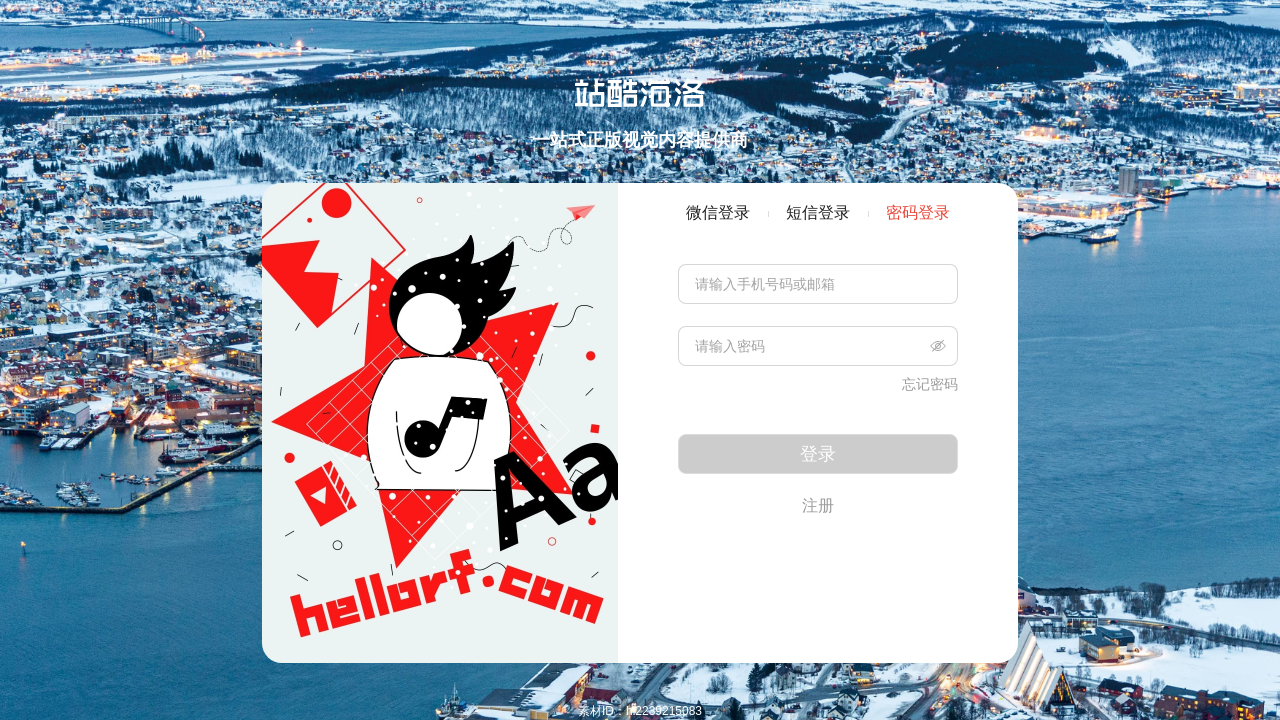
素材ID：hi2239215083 (640, 711)
